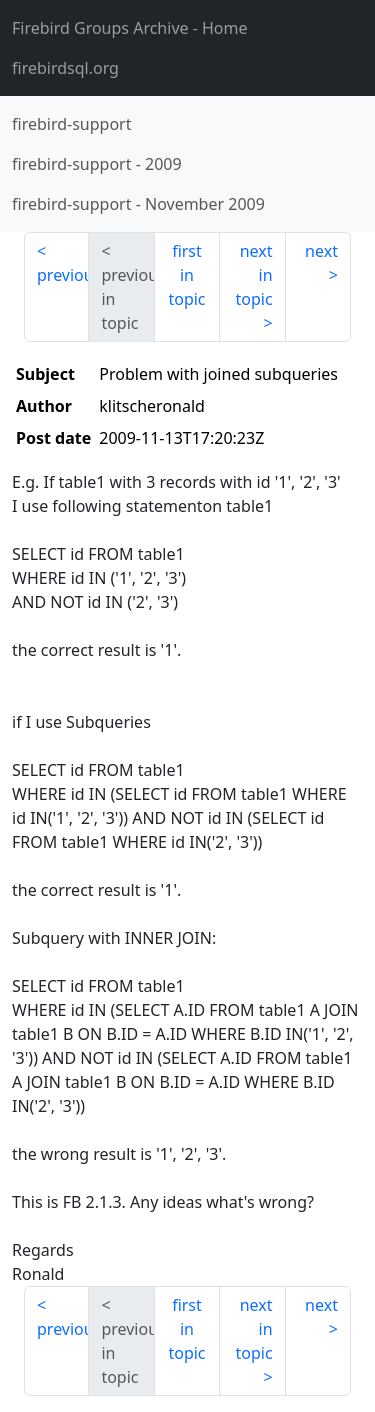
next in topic (253, 275)
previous (63, 275)
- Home (130, 28)
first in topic (186, 275)
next (321, 251)
